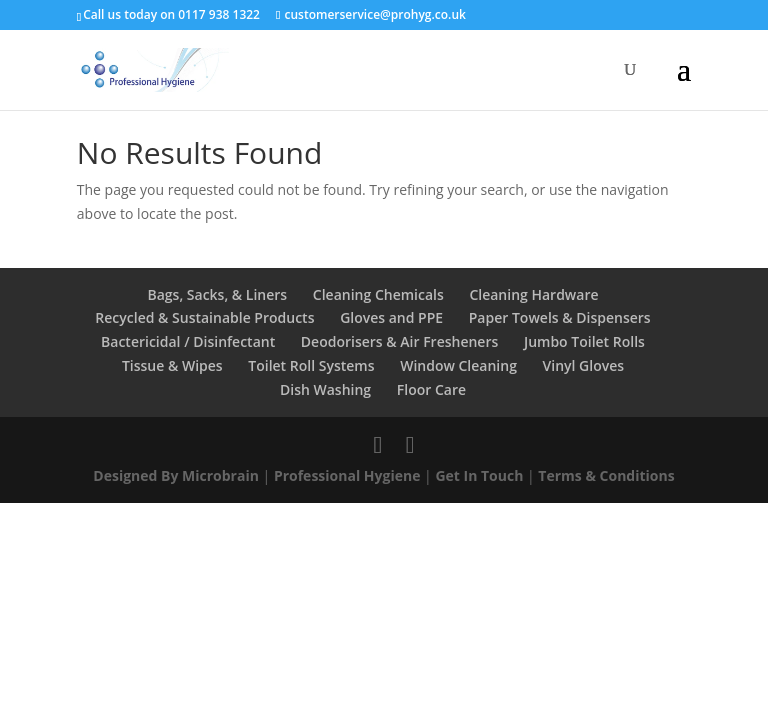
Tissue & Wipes (172, 365)
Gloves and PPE (391, 317)
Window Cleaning (458, 365)
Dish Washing (325, 389)
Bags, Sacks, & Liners (217, 294)
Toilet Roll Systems (311, 365)
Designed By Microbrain (176, 475)
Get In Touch (479, 475)
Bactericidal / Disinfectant (188, 341)
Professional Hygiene (347, 475)
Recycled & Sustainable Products (204, 317)
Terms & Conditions (606, 475)
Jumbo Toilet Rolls (584, 341)
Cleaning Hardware (533, 294)
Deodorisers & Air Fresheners (399, 341)
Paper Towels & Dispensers (560, 317)
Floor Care (431, 389)
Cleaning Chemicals (378, 294)
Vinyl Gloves (584, 365)
